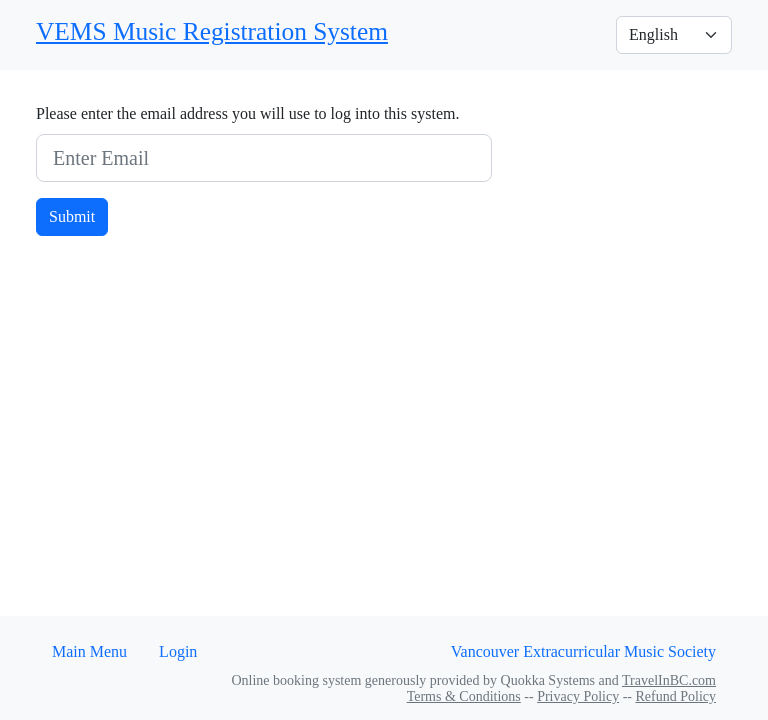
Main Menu (89, 651)
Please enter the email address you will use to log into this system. (247, 113)
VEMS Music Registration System (212, 31)
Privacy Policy (578, 696)
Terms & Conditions (464, 696)
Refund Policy (676, 696)
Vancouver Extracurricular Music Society (583, 651)
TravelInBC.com (669, 680)
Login (178, 651)
